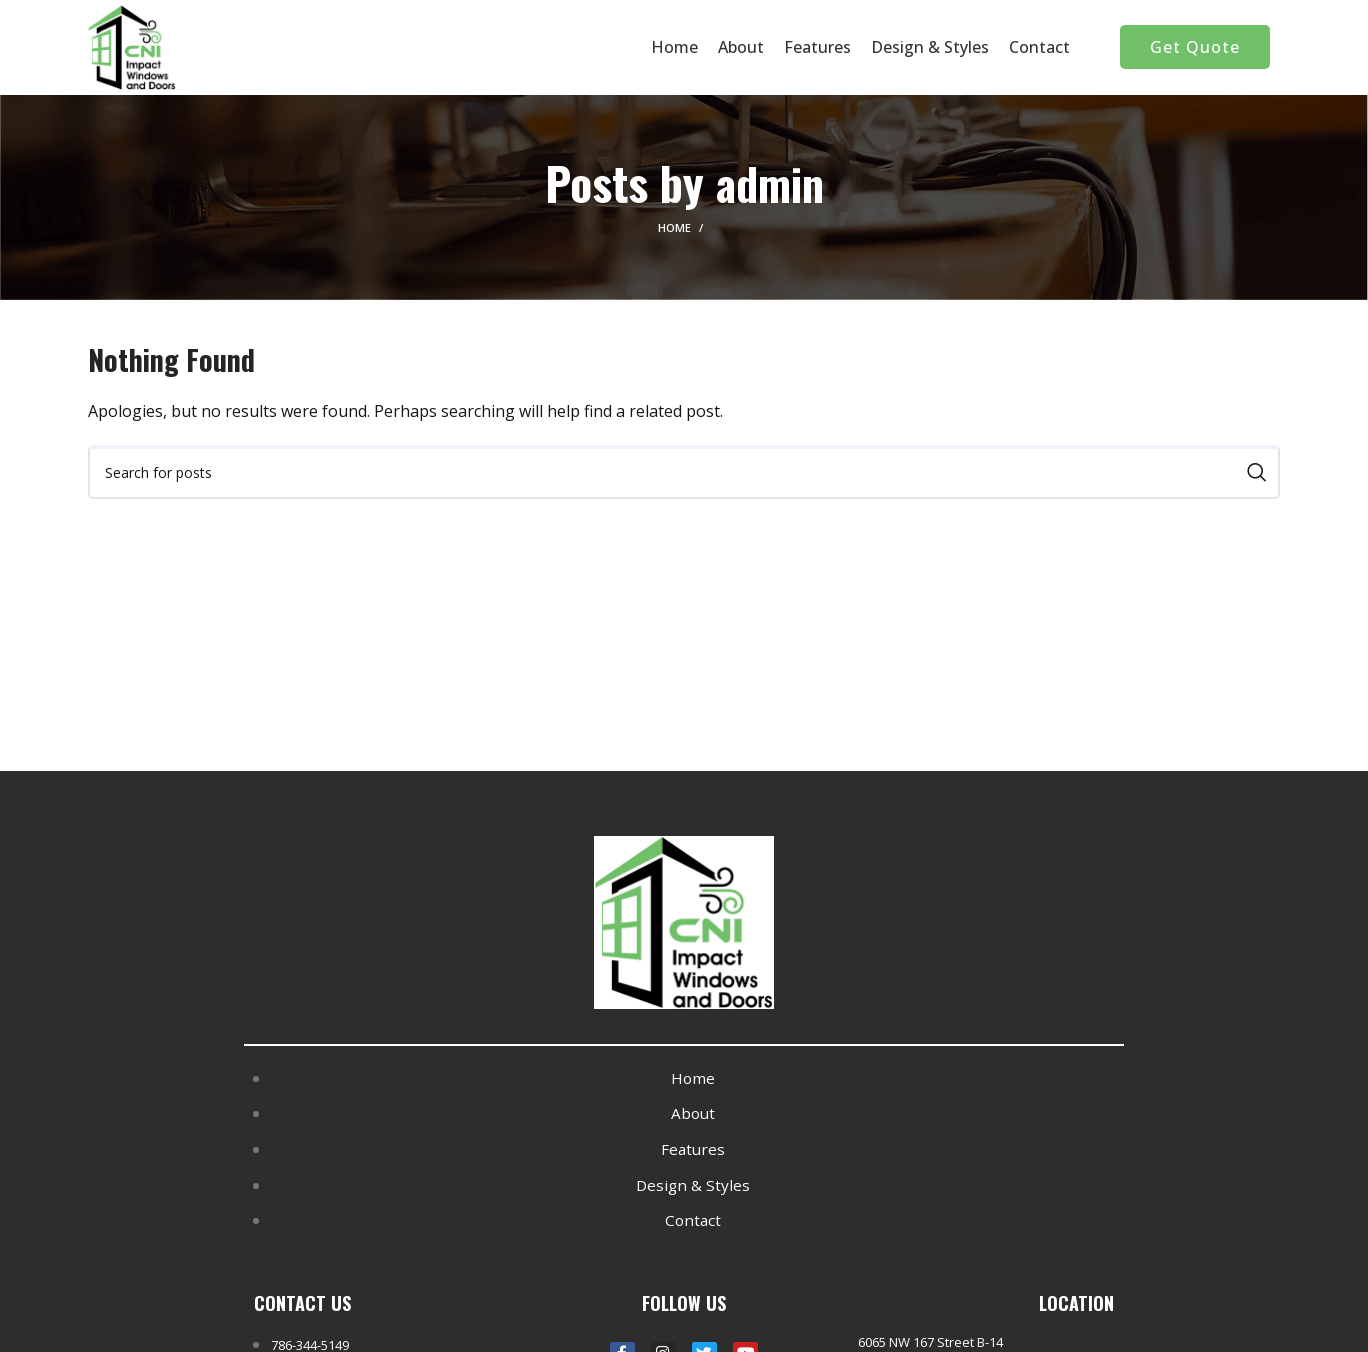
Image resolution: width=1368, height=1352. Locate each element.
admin (769, 187)
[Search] (684, 477)
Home (674, 232)
